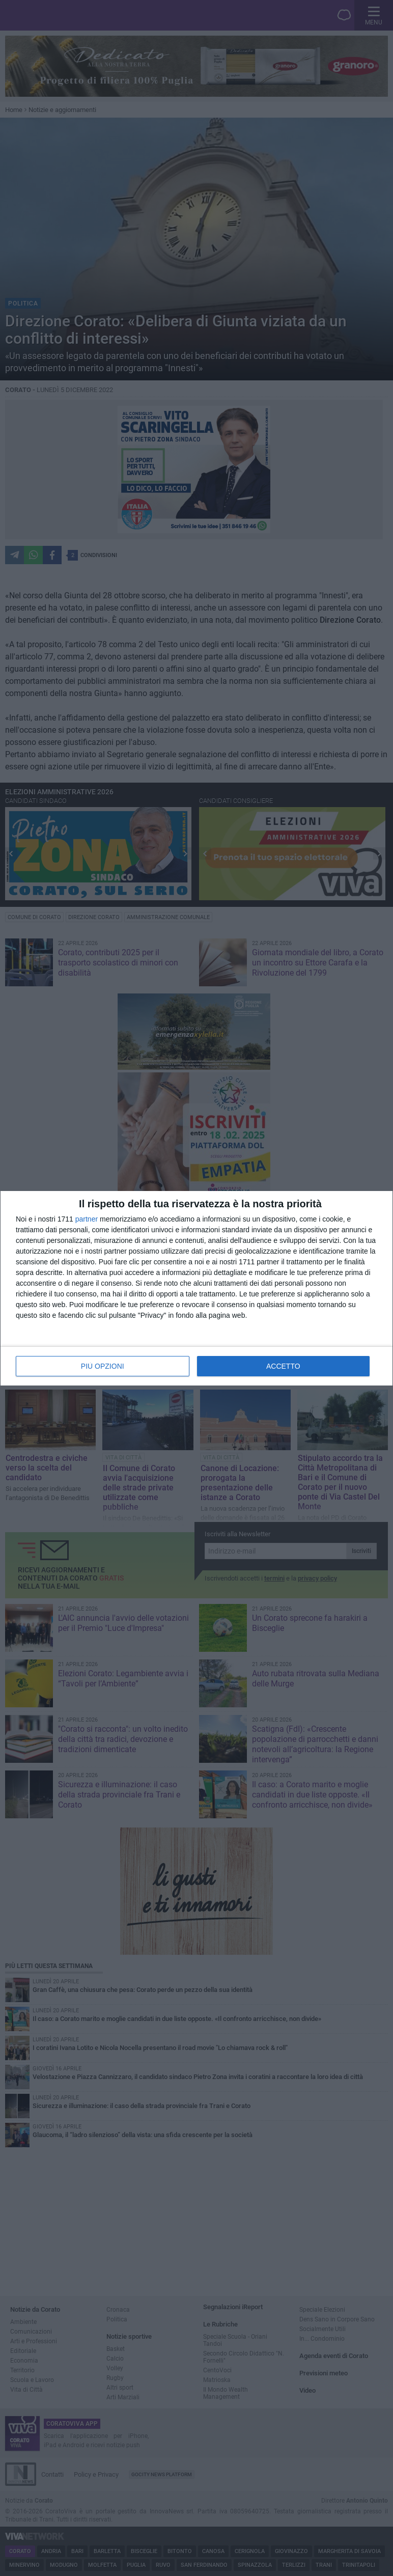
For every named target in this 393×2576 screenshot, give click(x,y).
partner (86, 1219)
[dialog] (196, 1288)
